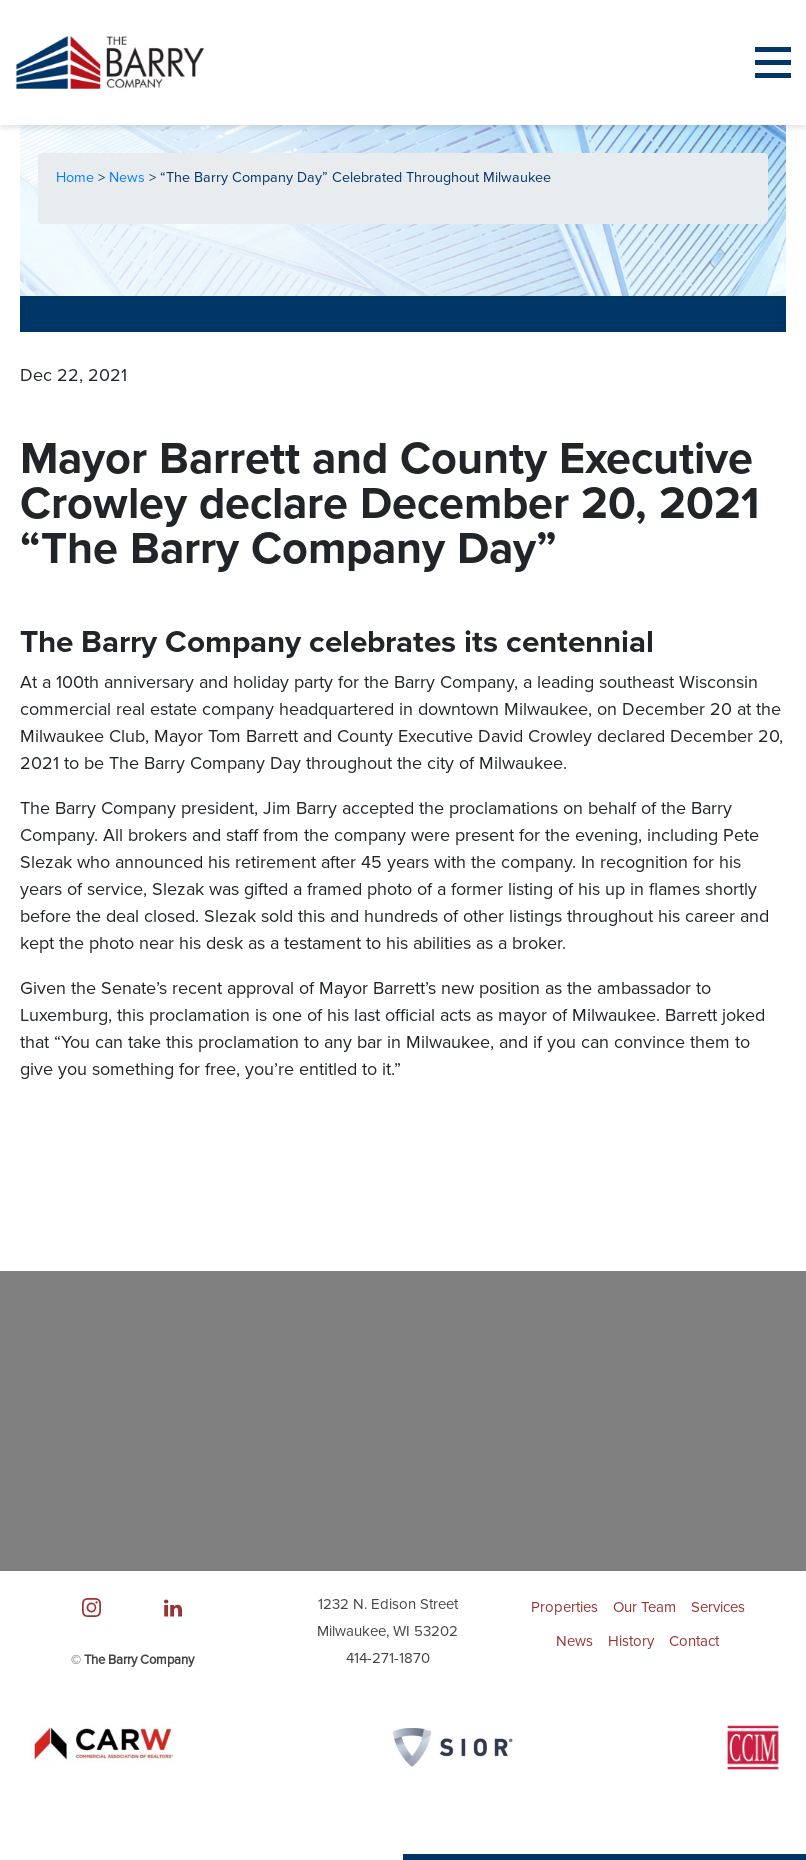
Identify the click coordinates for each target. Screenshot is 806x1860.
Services (718, 1607)
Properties (564, 1607)
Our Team (644, 1607)
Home (77, 177)
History (631, 1641)
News (129, 177)
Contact (694, 1641)
